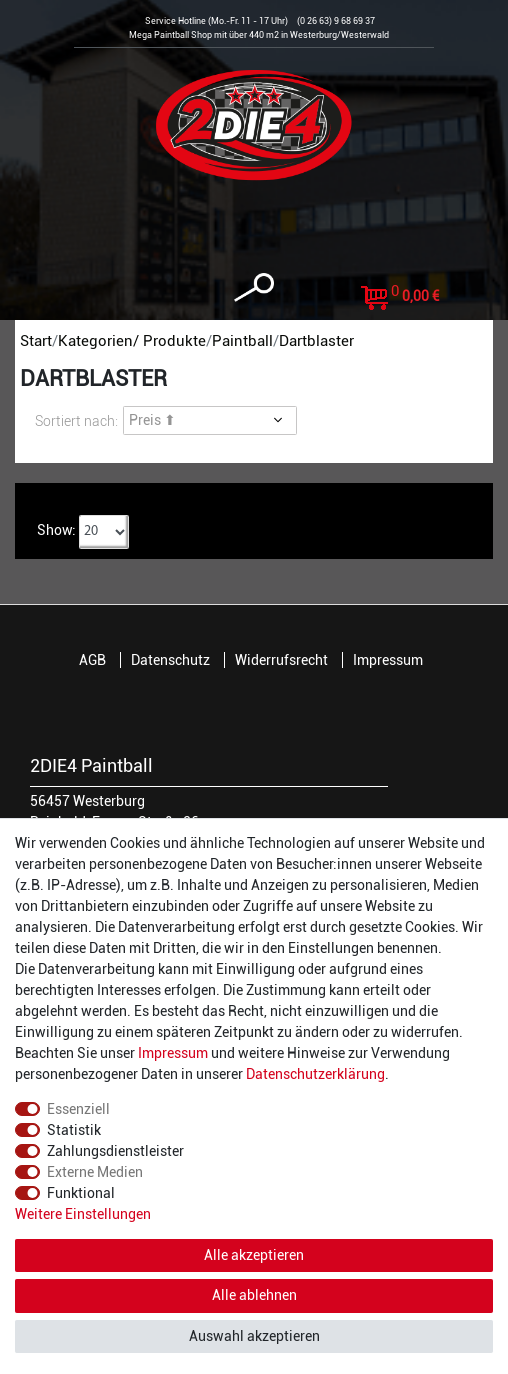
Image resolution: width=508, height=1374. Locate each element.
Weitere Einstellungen (83, 1214)
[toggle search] (254, 287)
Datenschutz (170, 660)
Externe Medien (95, 1172)
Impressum (388, 660)
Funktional (81, 1193)
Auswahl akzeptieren (254, 1336)
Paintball (242, 341)
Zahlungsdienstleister (115, 1151)
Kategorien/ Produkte (132, 341)
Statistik (74, 1130)
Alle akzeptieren (254, 1255)
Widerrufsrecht (281, 660)
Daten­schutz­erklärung (315, 1074)
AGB (92, 660)
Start (36, 341)
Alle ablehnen (254, 1295)
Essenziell (78, 1109)
